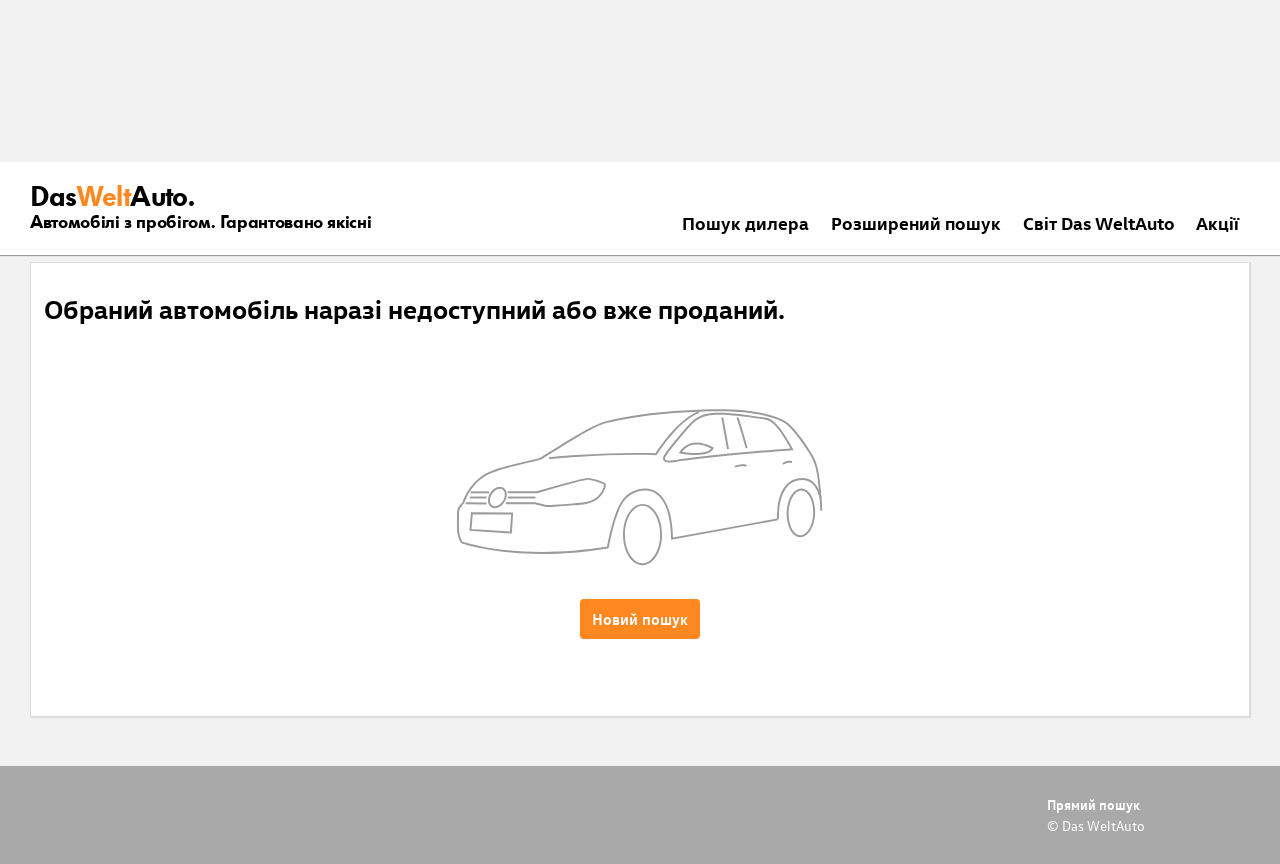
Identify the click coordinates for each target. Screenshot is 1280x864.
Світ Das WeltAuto (1099, 222)
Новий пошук (640, 619)
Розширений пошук (916, 222)
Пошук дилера (745, 222)
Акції (1217, 222)
